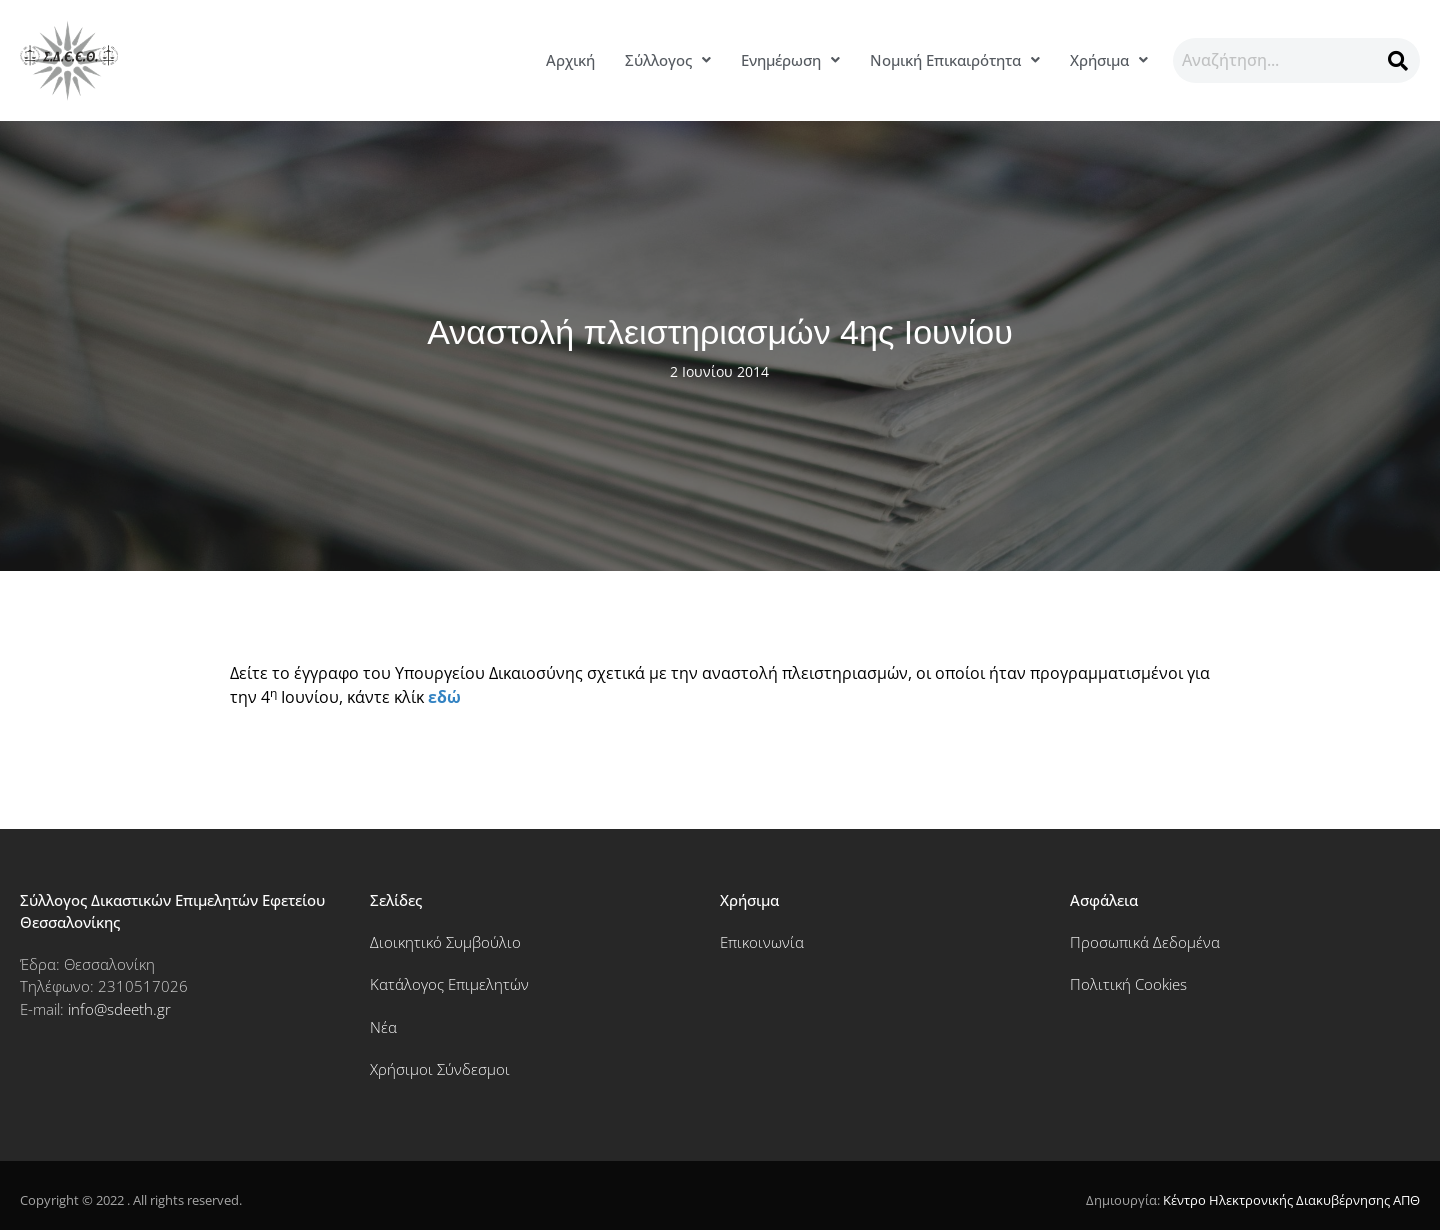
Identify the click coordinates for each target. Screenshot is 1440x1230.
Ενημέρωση (790, 60)
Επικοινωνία (762, 942)
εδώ (444, 697)
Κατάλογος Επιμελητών (449, 984)
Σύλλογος (668, 60)
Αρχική (570, 60)
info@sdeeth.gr (119, 1009)
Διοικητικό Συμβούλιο (445, 942)
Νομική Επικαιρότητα (955, 60)
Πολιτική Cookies (1128, 984)
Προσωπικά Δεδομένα (1145, 942)
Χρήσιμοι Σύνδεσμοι (440, 1069)
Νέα (383, 1027)
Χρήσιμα (1109, 60)
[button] (668, 60)
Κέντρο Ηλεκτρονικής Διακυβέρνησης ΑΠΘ (1291, 1200)
